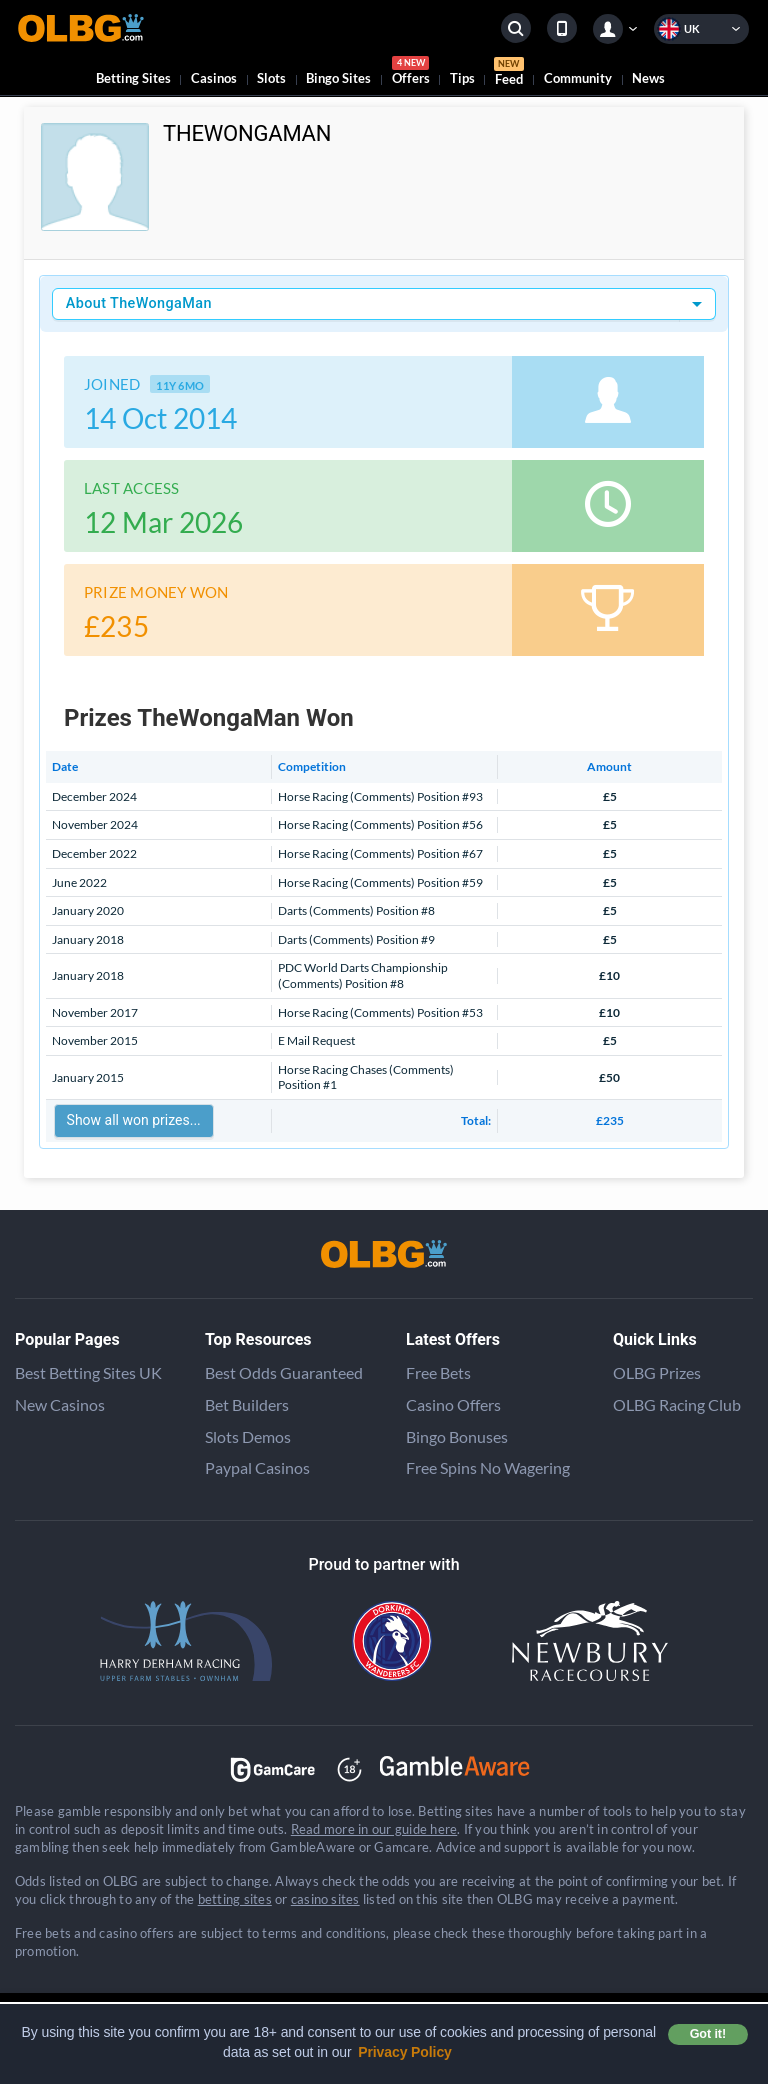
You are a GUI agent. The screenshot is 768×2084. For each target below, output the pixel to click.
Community (578, 78)
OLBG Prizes (657, 1372)
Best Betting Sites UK (88, 1372)
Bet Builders (247, 1404)
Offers (411, 73)
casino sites (325, 1899)
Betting (133, 78)
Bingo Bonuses (457, 1436)
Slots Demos (248, 1436)
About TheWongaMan (139, 303)
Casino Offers (453, 1404)
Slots (271, 78)
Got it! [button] (708, 2034)
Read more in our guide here (374, 1829)
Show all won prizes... (134, 1120)
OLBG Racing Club (677, 1404)
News (648, 78)
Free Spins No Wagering (488, 1467)
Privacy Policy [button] (405, 2052)
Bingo (338, 78)
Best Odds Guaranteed (284, 1372)
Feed (509, 74)
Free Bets (438, 1372)
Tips (462, 78)
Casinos (214, 78)
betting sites (235, 1899)
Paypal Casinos (257, 1467)
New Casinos (60, 1404)
